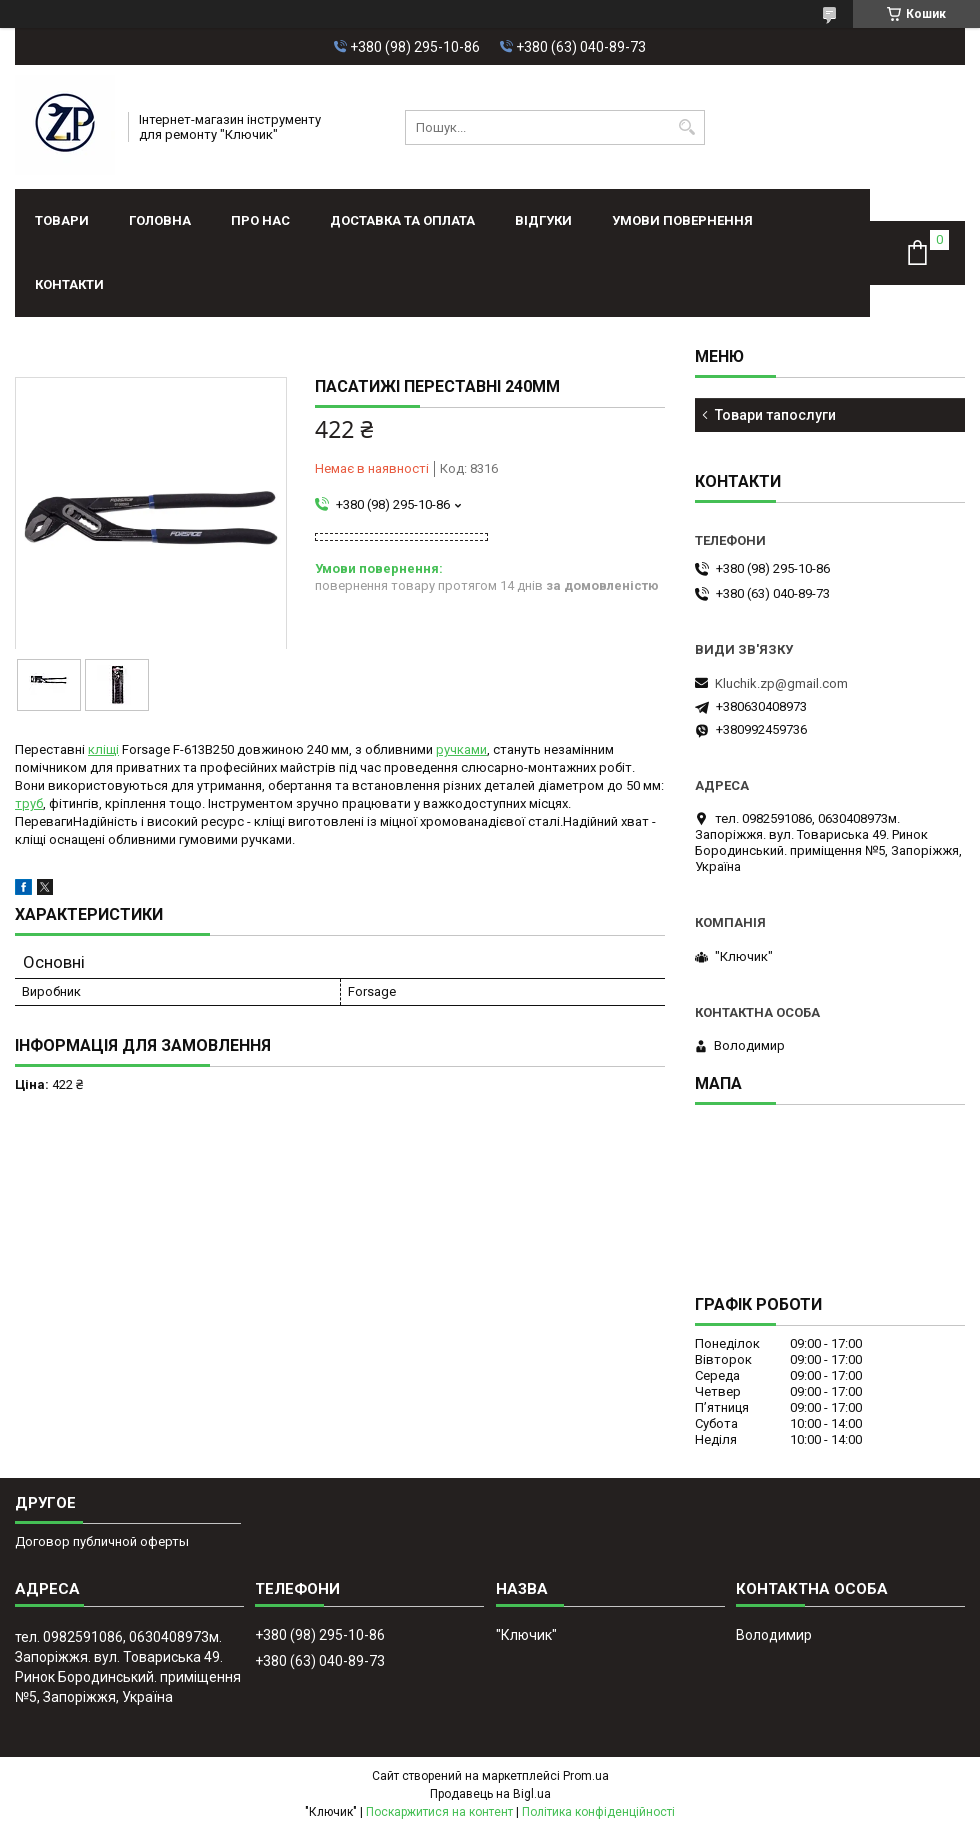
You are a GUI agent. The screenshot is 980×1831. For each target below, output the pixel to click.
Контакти (69, 284)
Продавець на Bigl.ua (490, 1794)
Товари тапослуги (775, 415)
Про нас (260, 220)
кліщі (103, 749)
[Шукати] (687, 127)
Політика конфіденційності (598, 1812)
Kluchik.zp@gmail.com (781, 683)
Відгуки (543, 220)
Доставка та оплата (402, 220)
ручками (461, 749)
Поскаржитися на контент (439, 1812)
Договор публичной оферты (102, 1541)
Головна (160, 220)
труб (29, 803)
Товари (62, 220)
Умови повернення (682, 220)
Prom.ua (586, 1776)
